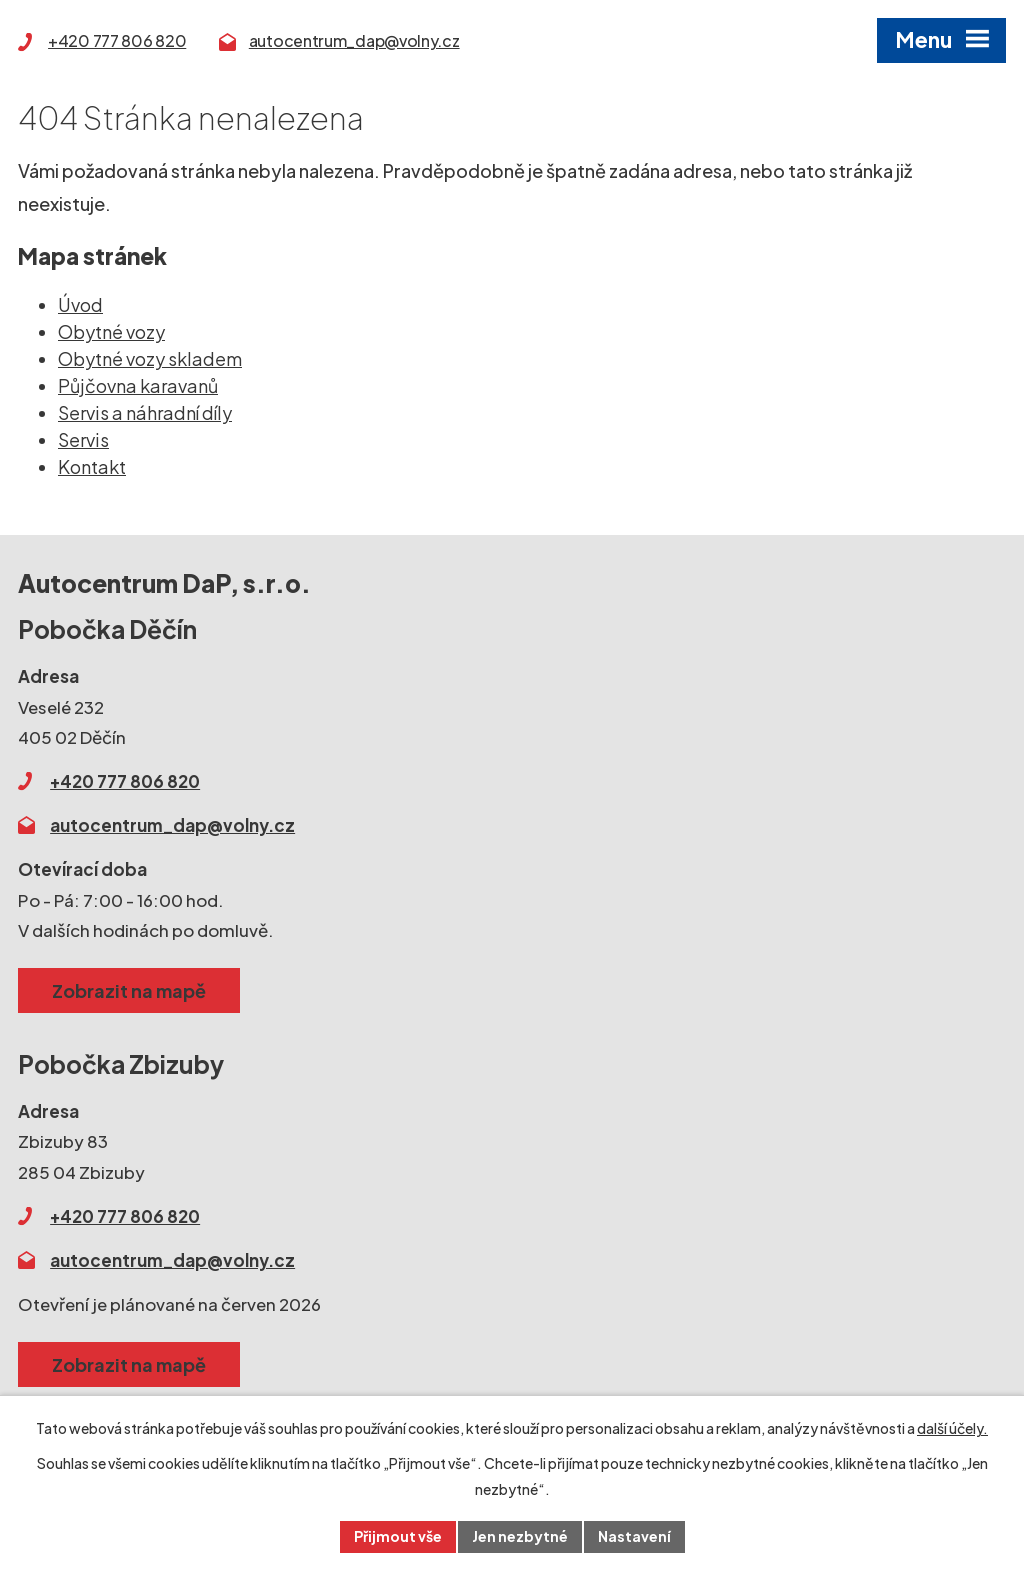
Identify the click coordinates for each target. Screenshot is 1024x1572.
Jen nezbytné (520, 1536)
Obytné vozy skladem (150, 358)
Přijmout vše (398, 1536)
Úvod (80, 304)
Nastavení (634, 1536)
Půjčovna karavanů (138, 385)
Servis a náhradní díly (145, 412)
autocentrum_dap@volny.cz (354, 41)
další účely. (952, 1428)
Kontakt (92, 466)
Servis (83, 439)
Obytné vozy (111, 331)
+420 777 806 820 (117, 41)
